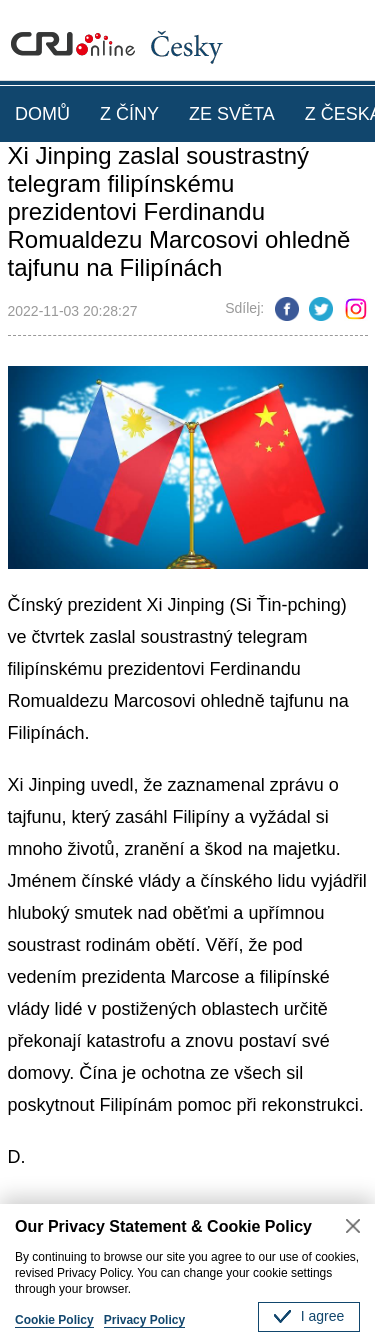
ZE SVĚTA (232, 114)
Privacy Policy (144, 1320)
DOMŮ (42, 114)
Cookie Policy (54, 1320)
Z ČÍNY (129, 114)
